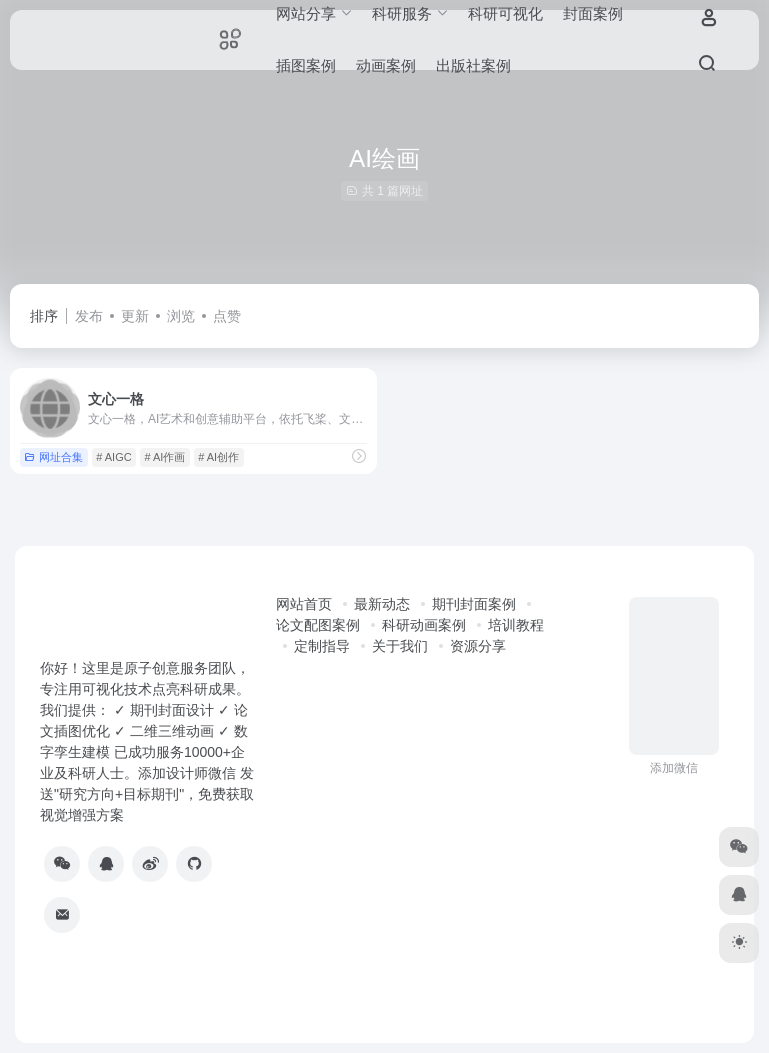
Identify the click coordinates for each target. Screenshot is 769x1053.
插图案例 (306, 65)
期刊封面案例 (474, 604)
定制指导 (322, 646)
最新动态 (382, 604)
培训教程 (516, 625)
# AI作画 (164, 457)
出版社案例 (473, 65)
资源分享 (478, 646)
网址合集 (53, 457)
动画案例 (386, 65)
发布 (89, 316)
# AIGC (113, 457)
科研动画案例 (424, 625)
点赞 (227, 316)
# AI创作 (218, 457)
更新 (135, 316)
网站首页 (304, 604)
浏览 (181, 316)
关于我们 (400, 646)
